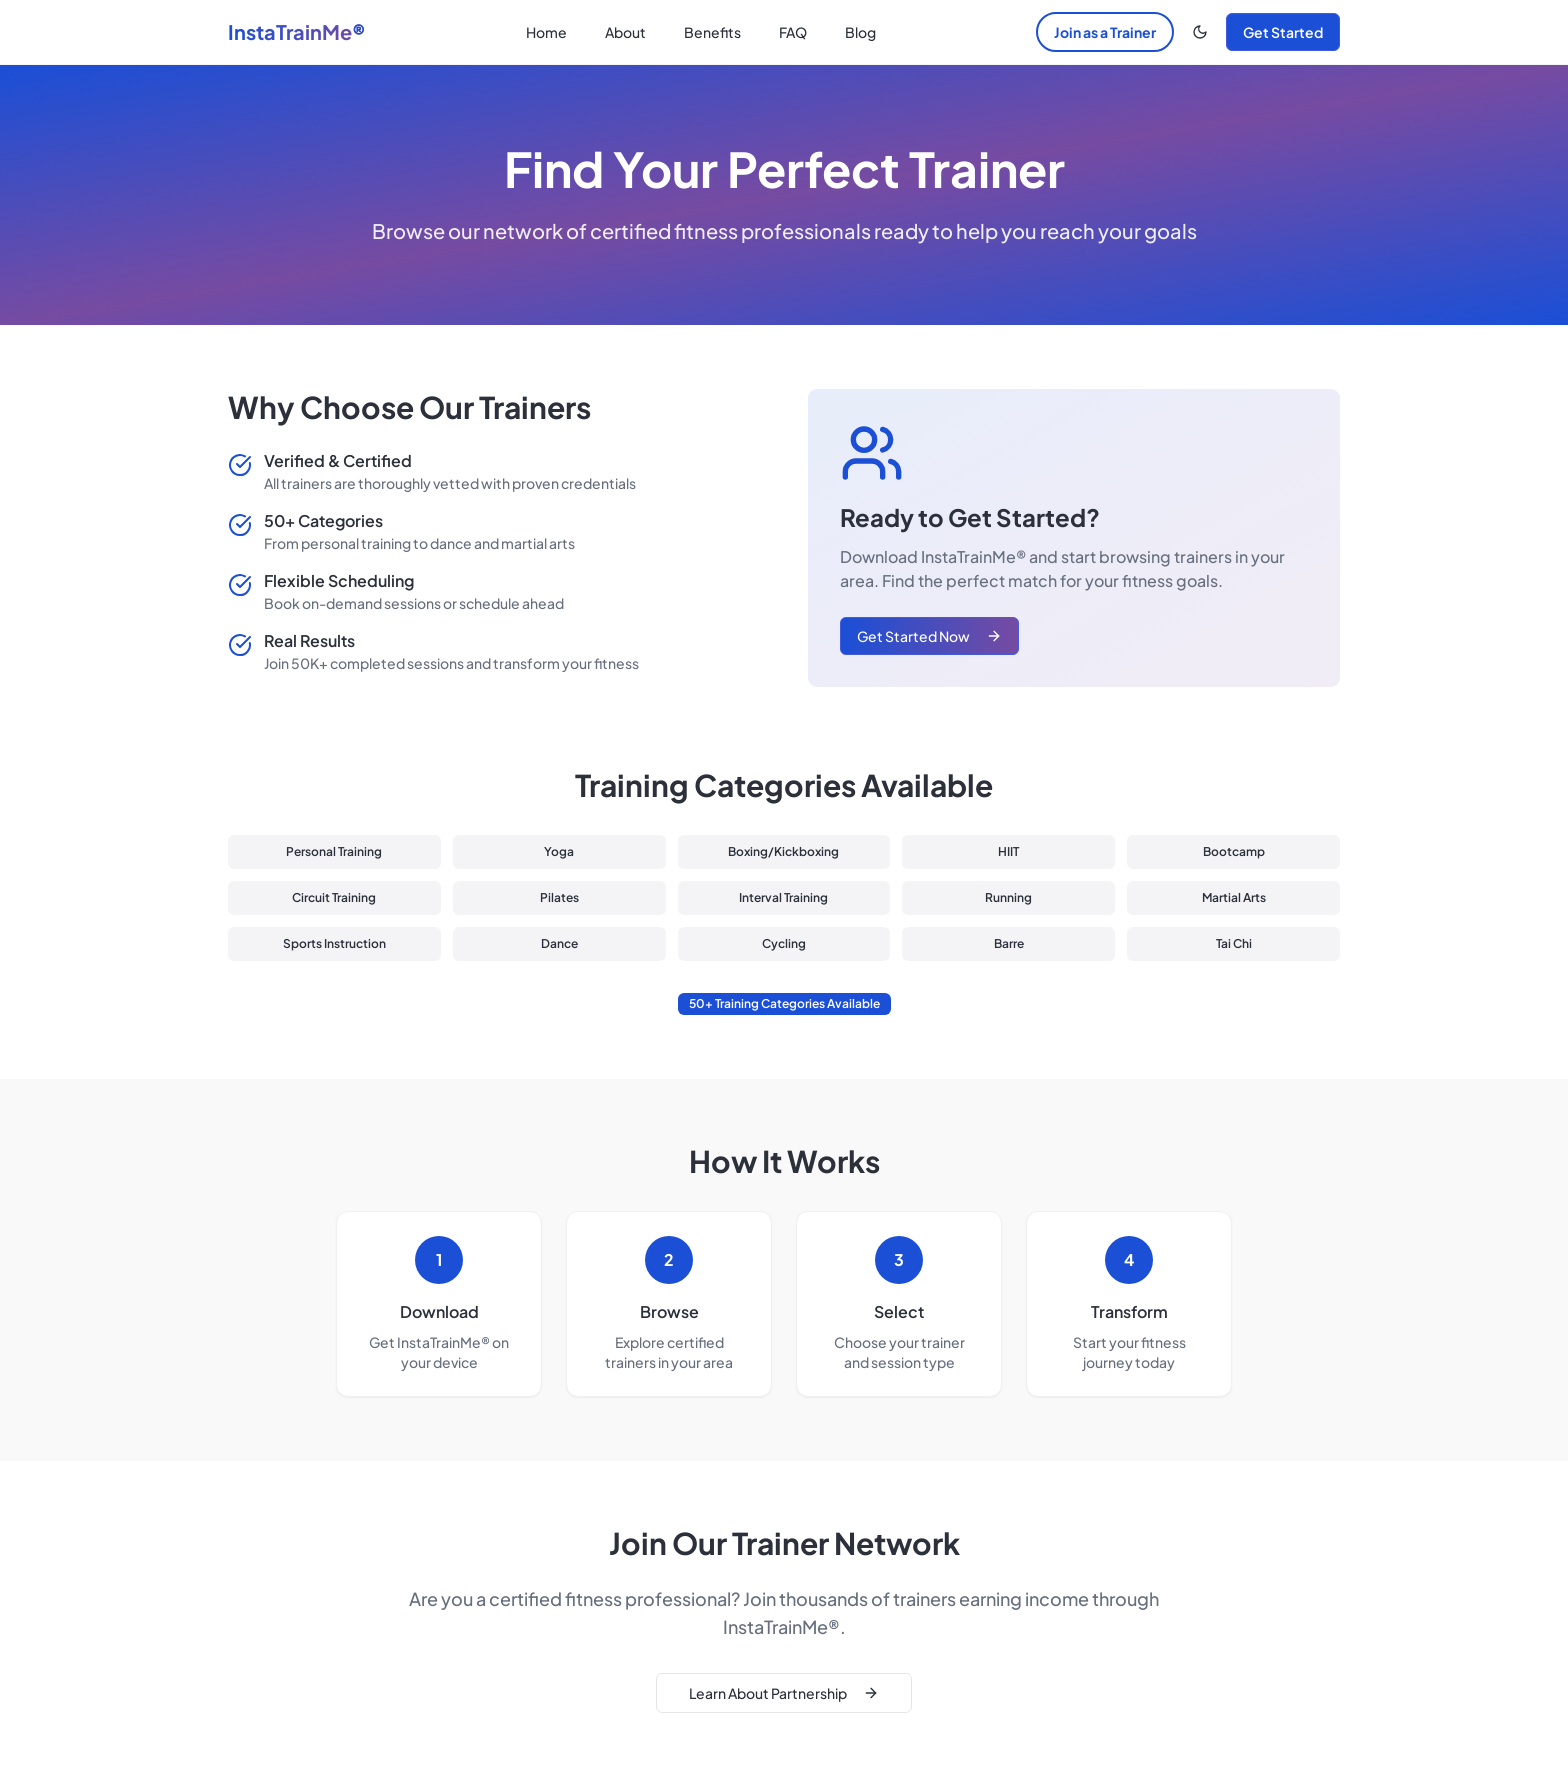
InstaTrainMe (297, 31)
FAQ (793, 32)
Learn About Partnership (784, 1693)
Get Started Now (929, 636)
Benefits (712, 32)
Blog (860, 32)
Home (546, 32)
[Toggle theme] (1200, 32)
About (625, 32)
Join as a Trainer (1105, 32)
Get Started (1283, 32)
